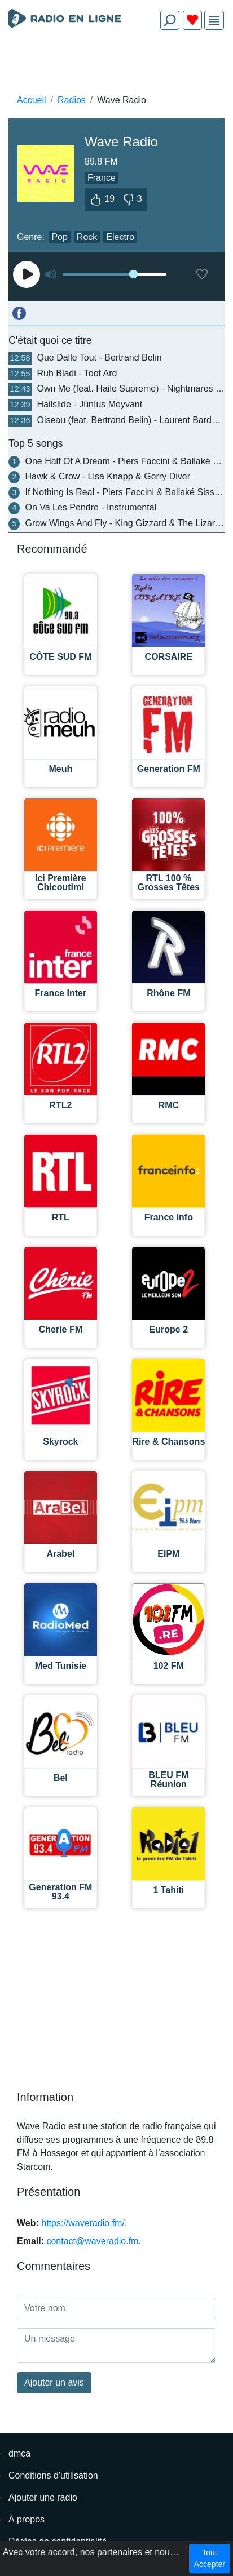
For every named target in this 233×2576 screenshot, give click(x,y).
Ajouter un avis (54, 2382)
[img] (214, 20)
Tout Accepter (209, 2558)
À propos (26, 2519)
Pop (59, 237)
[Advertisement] (116, 65)
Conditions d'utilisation (53, 2475)
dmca (19, 2453)
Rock (87, 237)
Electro (120, 237)
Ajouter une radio (42, 2497)
